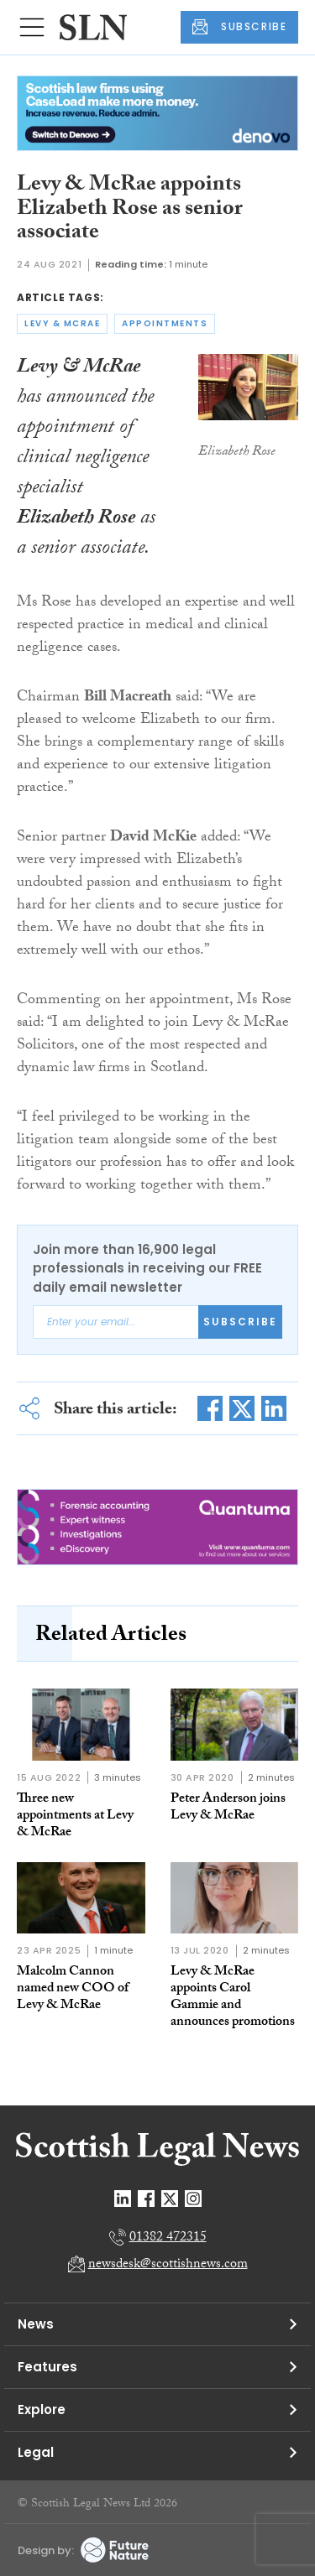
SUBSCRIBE (239, 26)
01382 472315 (168, 2238)
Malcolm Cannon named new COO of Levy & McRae (73, 1989)
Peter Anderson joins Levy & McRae (228, 1808)
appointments (164, 323)
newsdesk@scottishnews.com (168, 2265)
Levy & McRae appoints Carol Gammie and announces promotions (233, 1997)
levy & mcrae (62, 323)
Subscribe (240, 1321)
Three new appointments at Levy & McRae (75, 1816)
